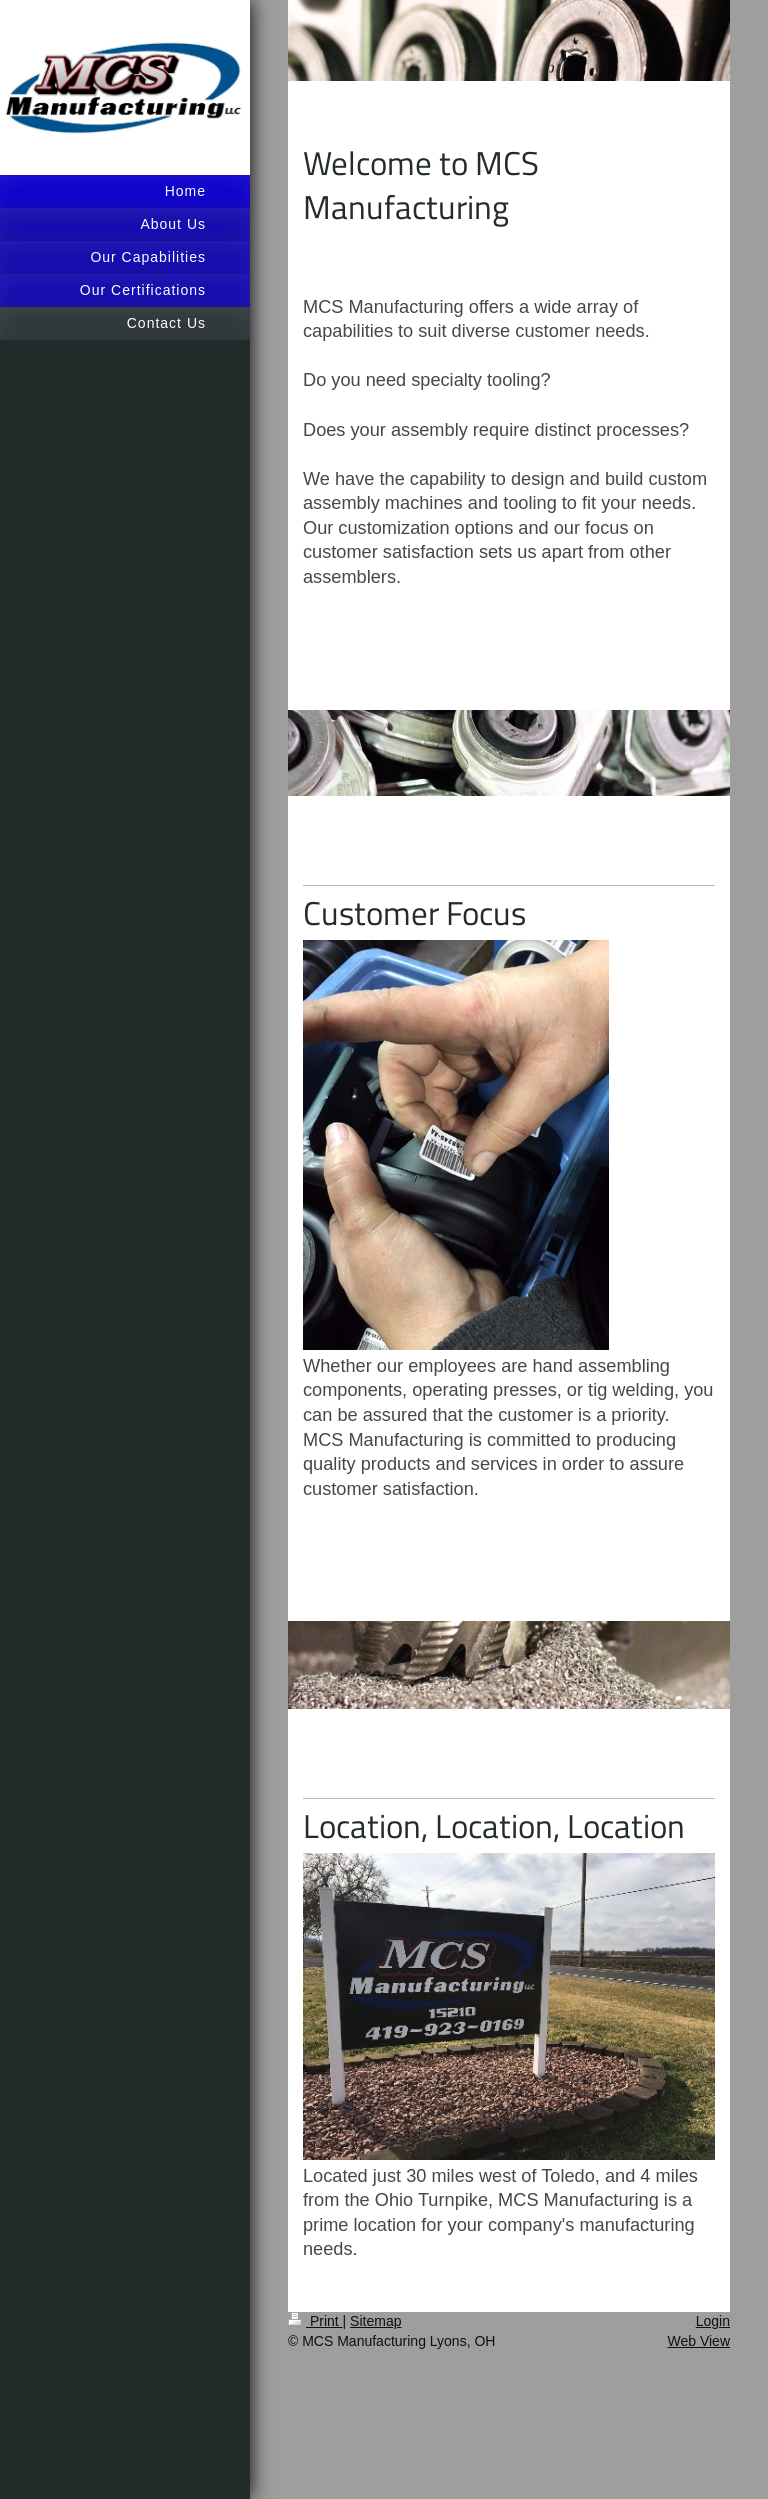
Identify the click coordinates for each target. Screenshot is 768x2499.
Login (713, 2321)
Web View (698, 2341)
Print (315, 2321)
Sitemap (375, 2321)
